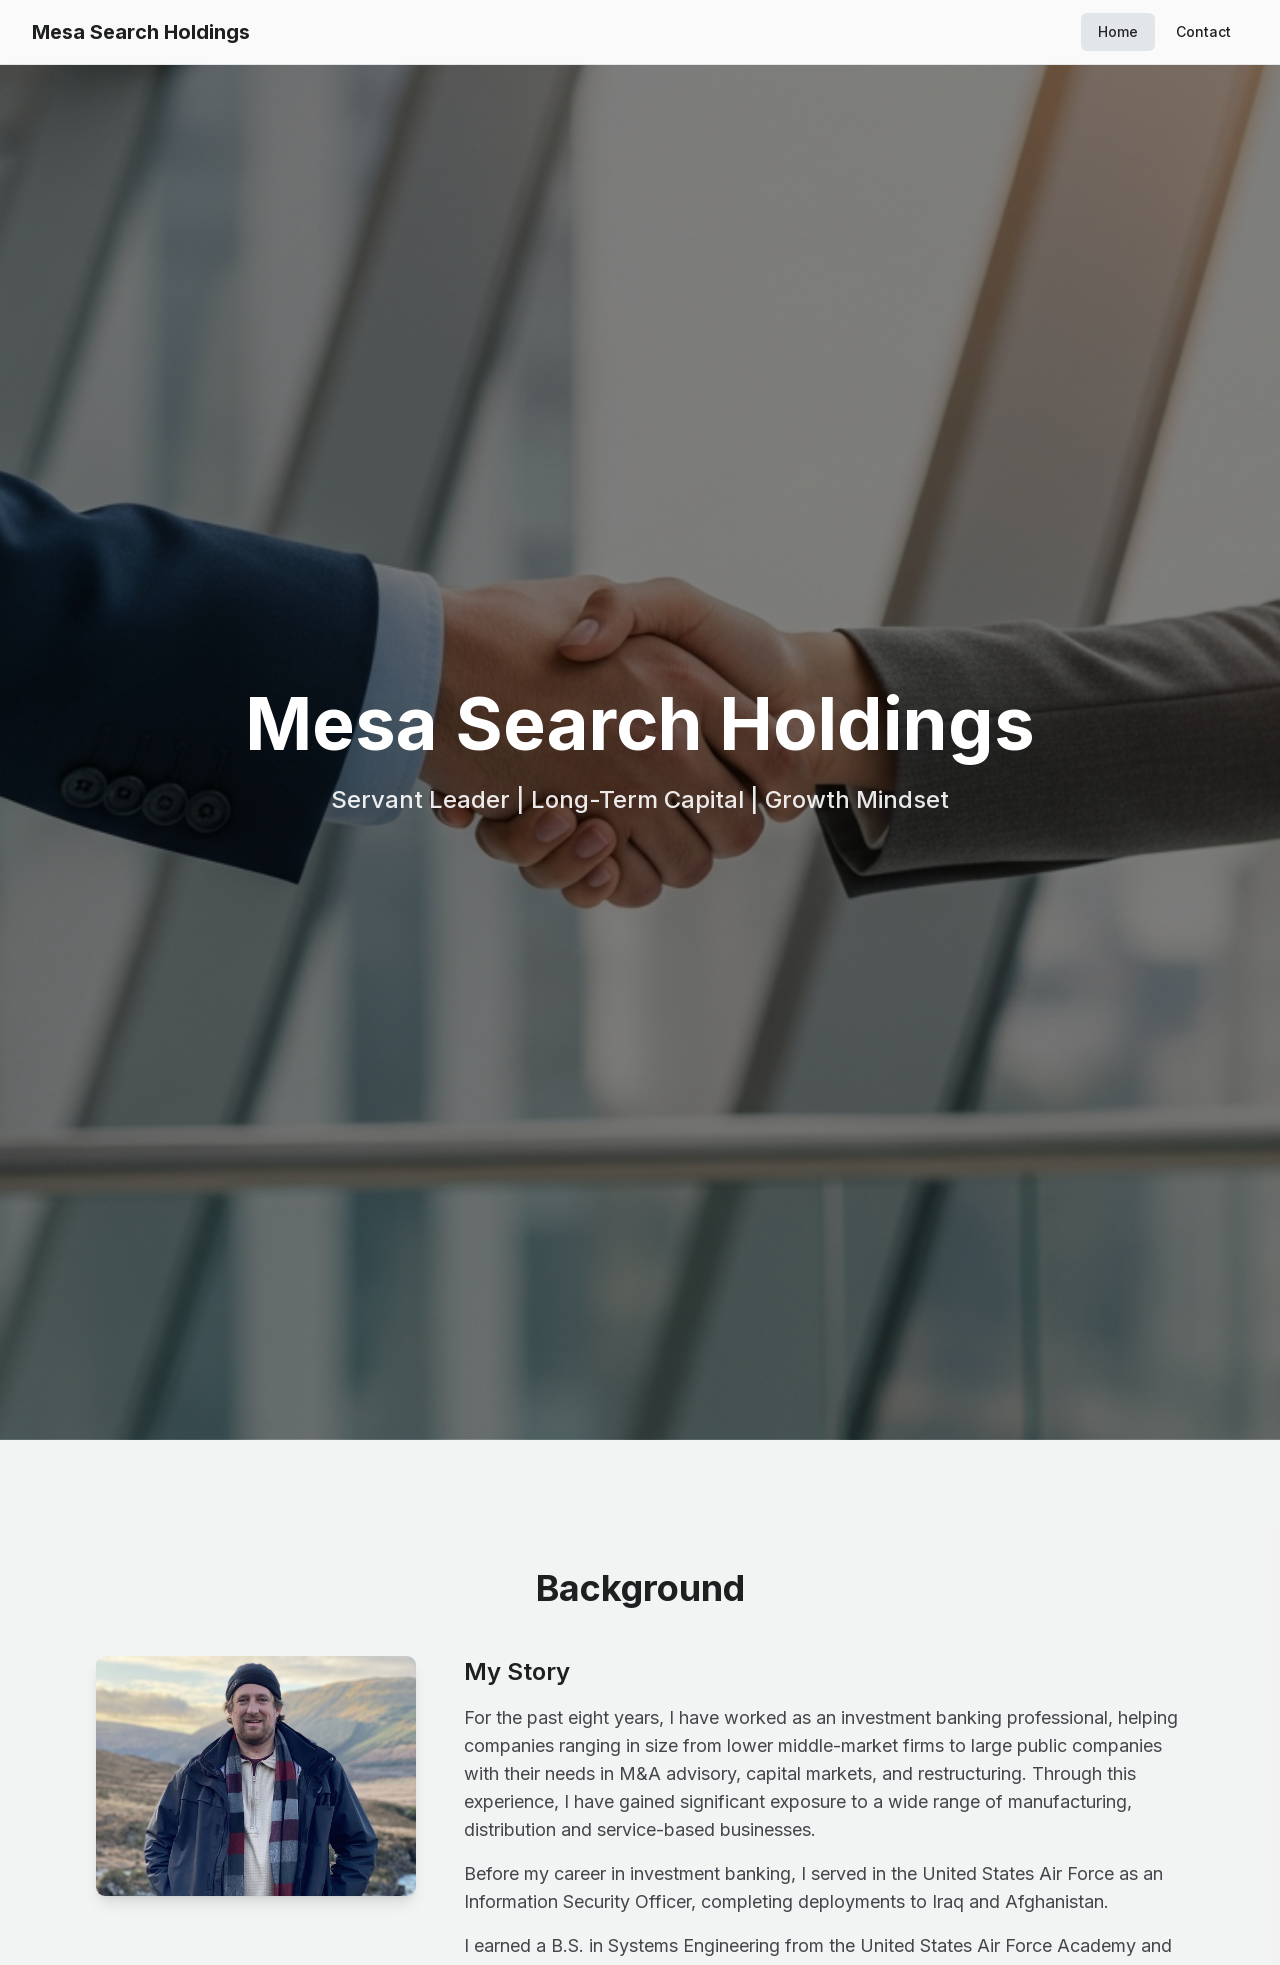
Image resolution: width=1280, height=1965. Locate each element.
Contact (1203, 31)
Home (1118, 31)
